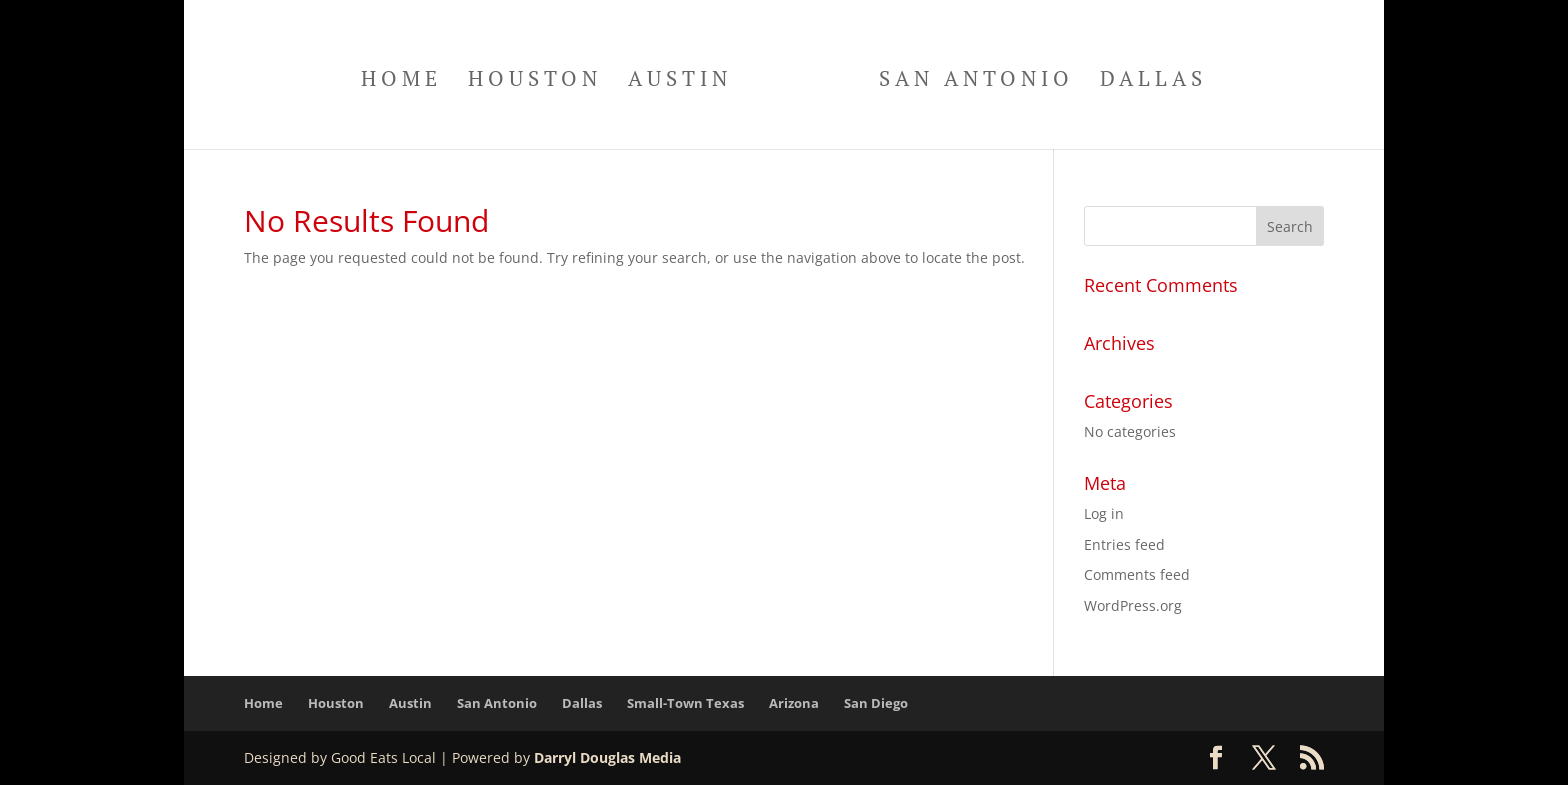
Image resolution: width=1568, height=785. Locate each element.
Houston (535, 81)
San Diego (876, 703)
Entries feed (1124, 544)
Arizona (794, 703)
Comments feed (1137, 574)
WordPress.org (1133, 605)
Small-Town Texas (685, 703)
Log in (1104, 513)
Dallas (1153, 81)
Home (401, 81)
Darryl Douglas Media (607, 757)
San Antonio (976, 81)
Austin (680, 81)
